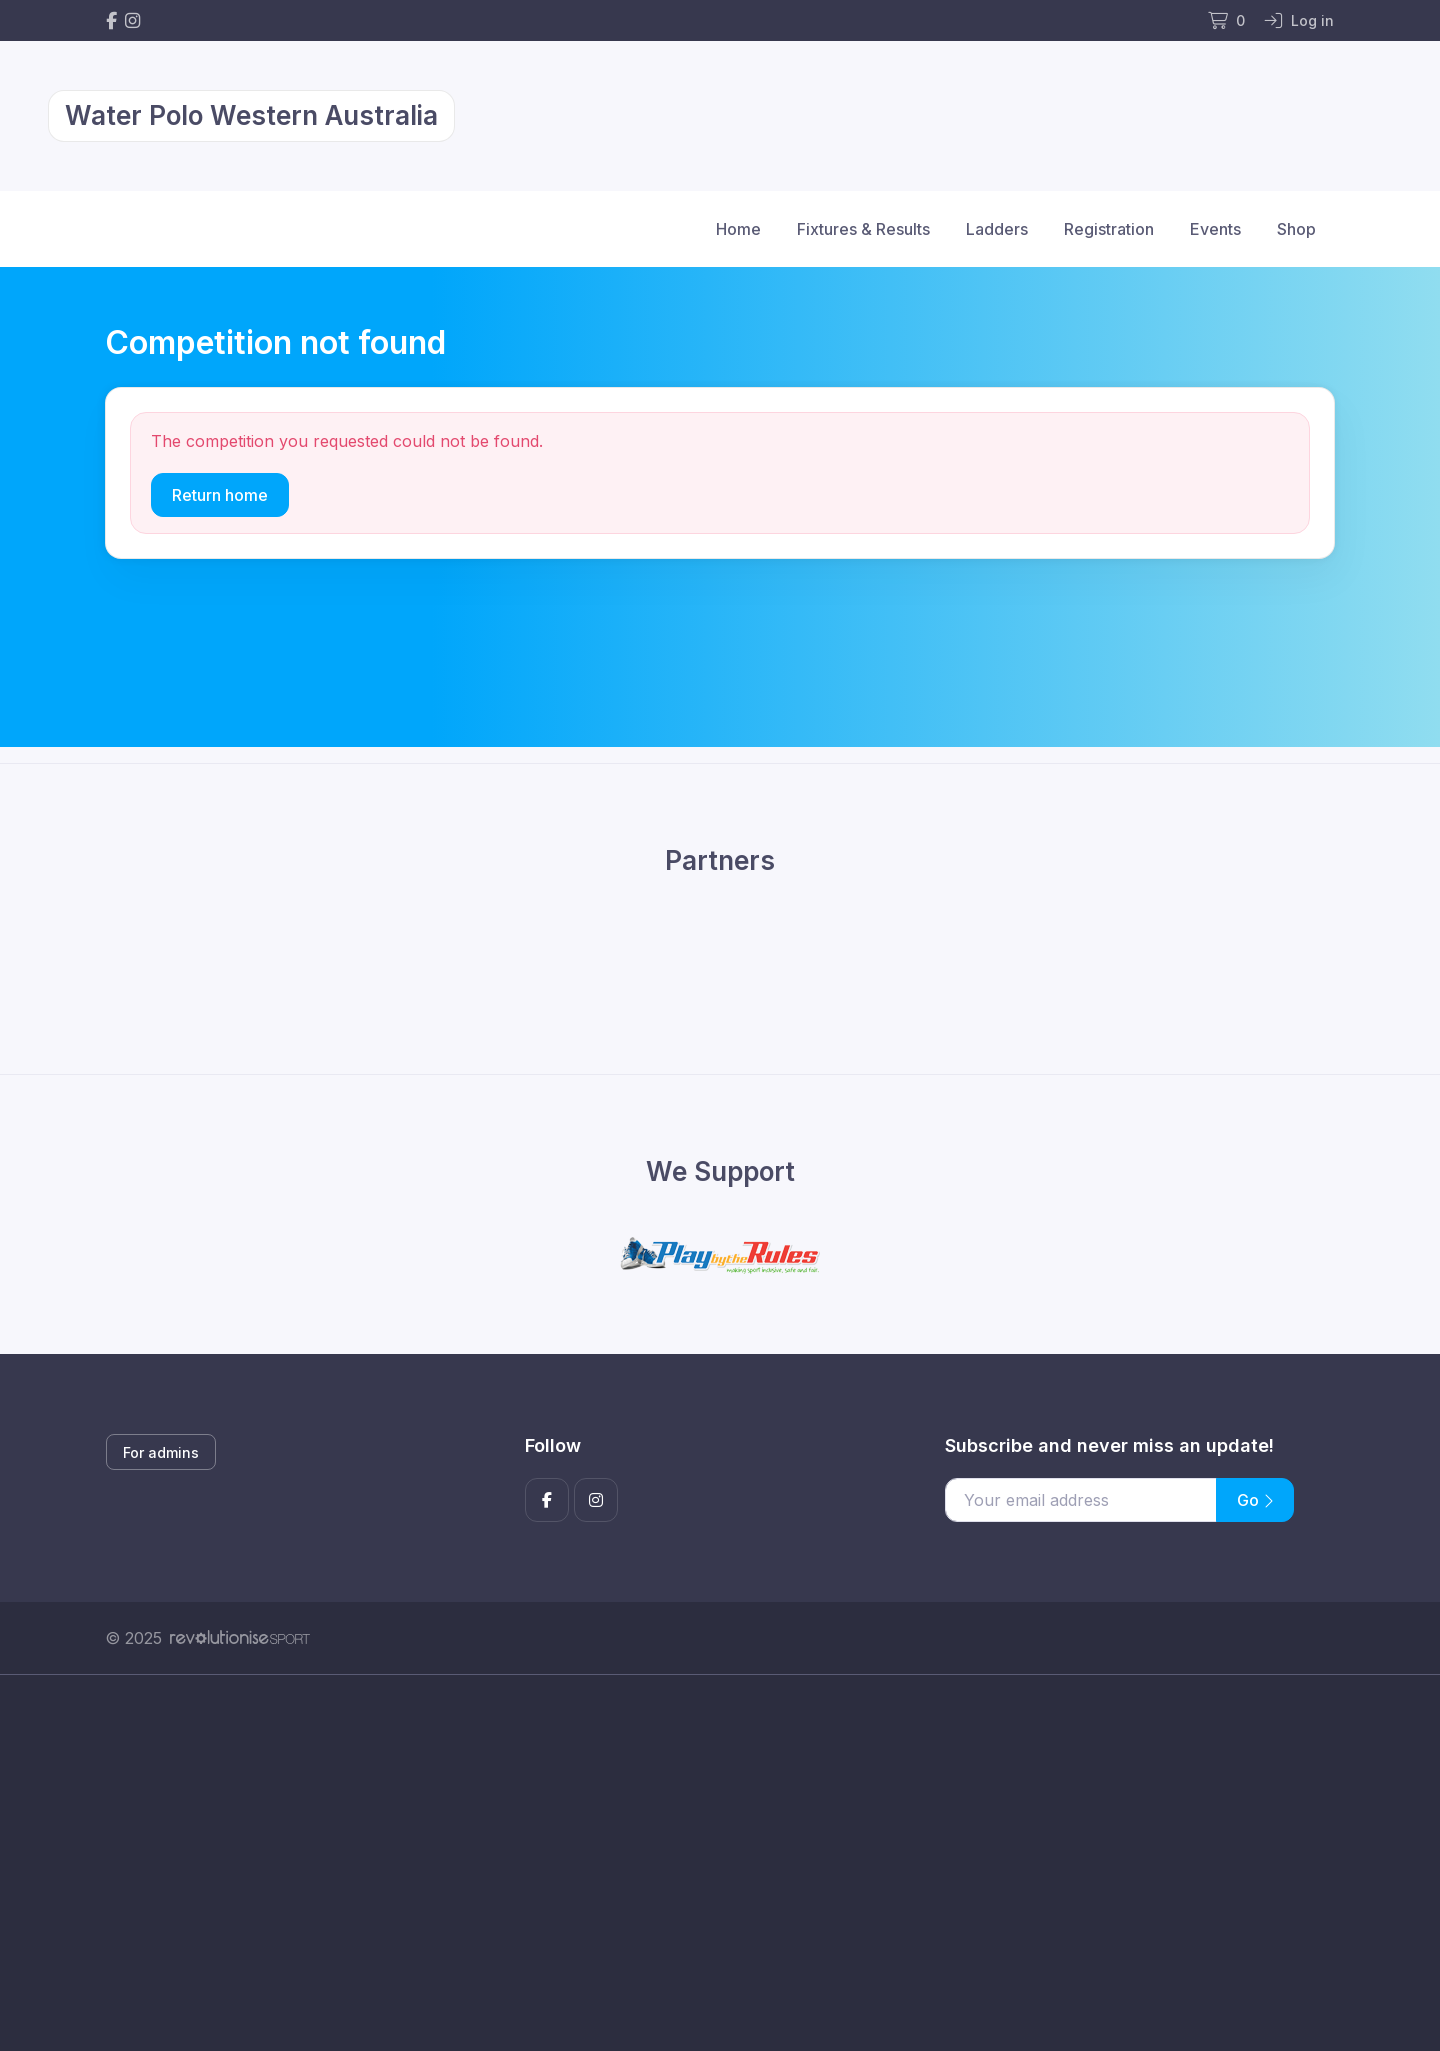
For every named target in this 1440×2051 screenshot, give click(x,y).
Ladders (997, 229)
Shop (1296, 229)
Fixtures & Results (863, 229)
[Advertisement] (705, 1863)
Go (1255, 1500)
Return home (220, 495)
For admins (161, 1452)
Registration (1109, 229)
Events (1215, 229)
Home (738, 229)
